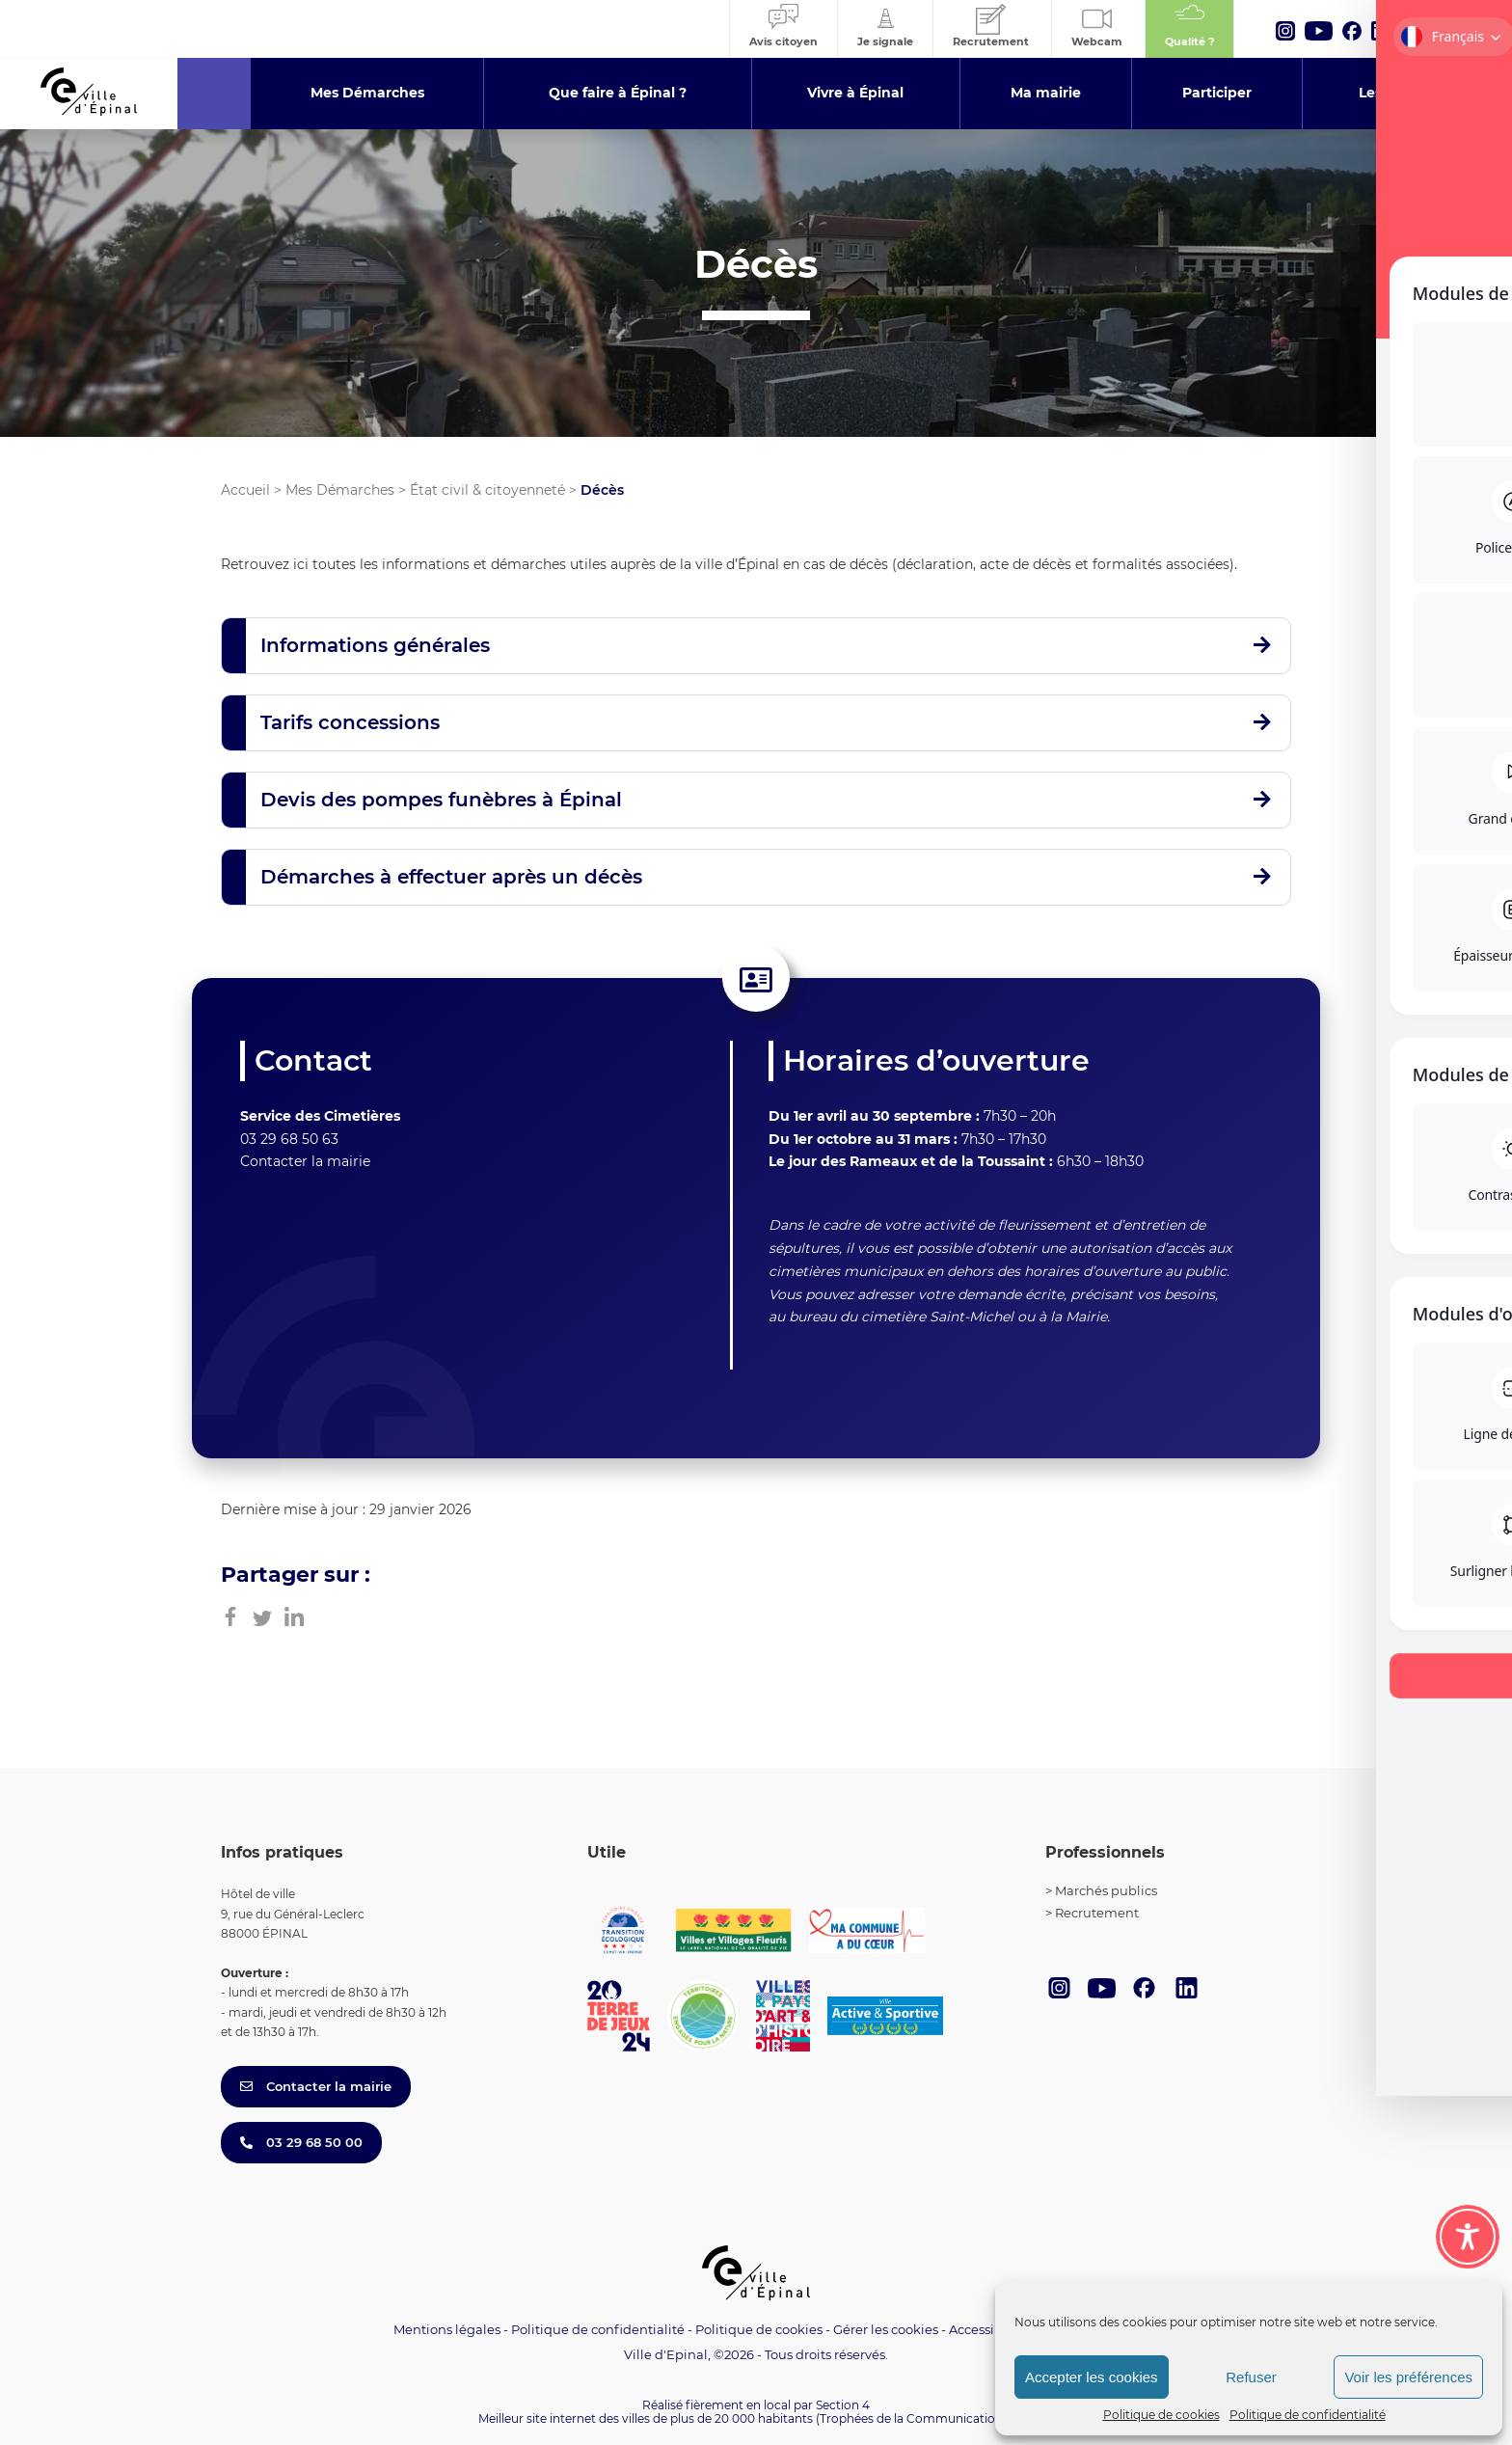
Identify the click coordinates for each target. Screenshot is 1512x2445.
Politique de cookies (1161, 2414)
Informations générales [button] (375, 645)
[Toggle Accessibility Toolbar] (1468, 2237)
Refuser (1251, 2377)
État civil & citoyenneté (487, 490)
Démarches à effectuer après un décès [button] (451, 876)
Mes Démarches (339, 490)
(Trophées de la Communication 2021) (925, 2418)
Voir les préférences (1408, 2377)
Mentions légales (446, 2329)
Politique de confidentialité (1307, 2414)
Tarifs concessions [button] (350, 722)
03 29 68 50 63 (289, 1139)
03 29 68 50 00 (301, 2142)
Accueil (245, 490)
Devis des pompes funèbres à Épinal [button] (441, 799)
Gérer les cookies (885, 2330)
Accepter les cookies (1091, 2377)
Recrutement (1097, 1912)
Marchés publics (1106, 1890)
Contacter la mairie (305, 1161)
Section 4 (843, 2405)
